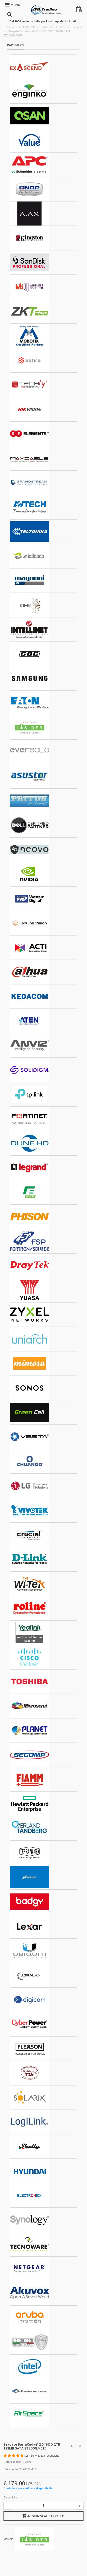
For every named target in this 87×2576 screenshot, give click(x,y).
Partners (15, 45)
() (26, 2455)
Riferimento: (11, 2469)
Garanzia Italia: (12, 2462)
